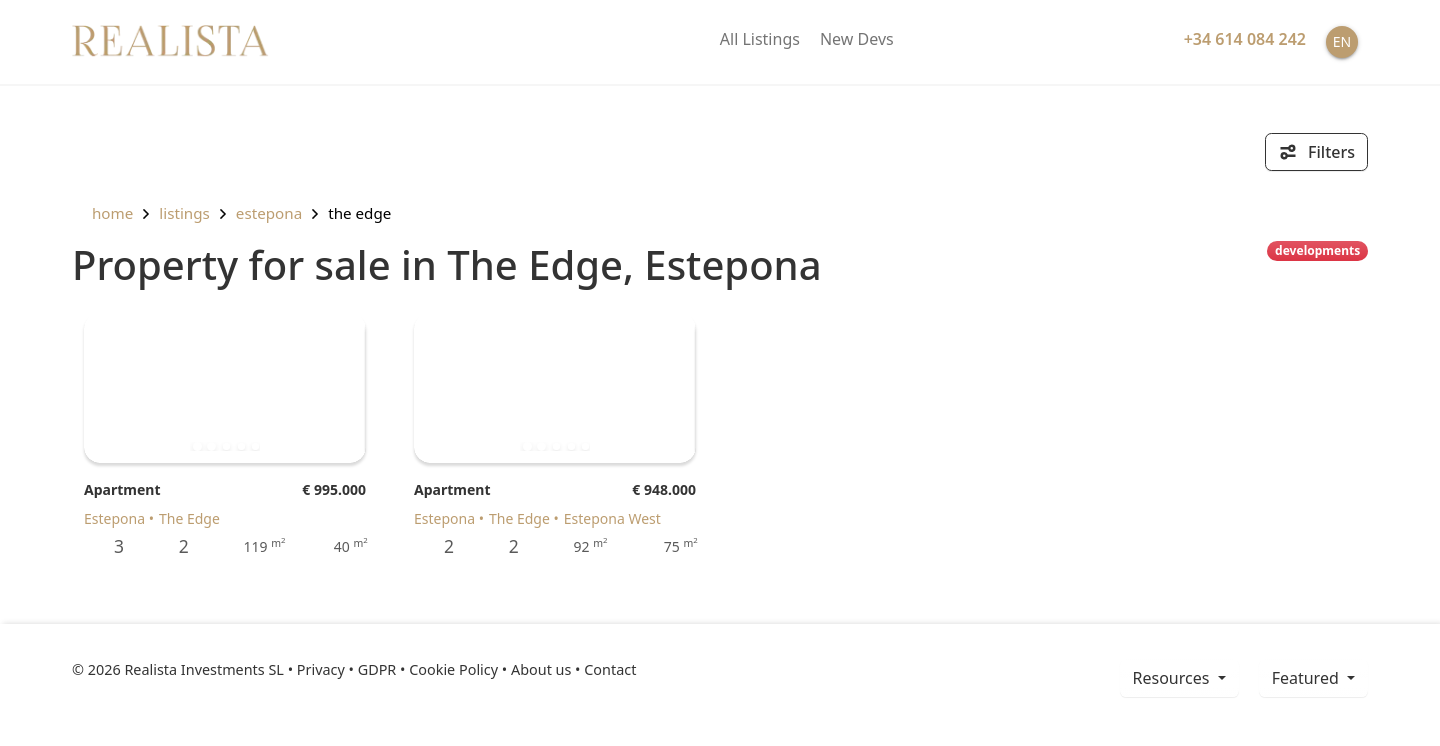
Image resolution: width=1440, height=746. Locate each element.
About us (541, 669)
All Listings (760, 39)
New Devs (857, 39)
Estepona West (612, 518)
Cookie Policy (453, 669)
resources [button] (1173, 678)
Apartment (122, 489)
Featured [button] (1307, 678)
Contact (610, 669)
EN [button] (1342, 41)
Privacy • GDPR (347, 669)
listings (184, 213)
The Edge (359, 213)
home (102, 213)
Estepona (269, 213)
